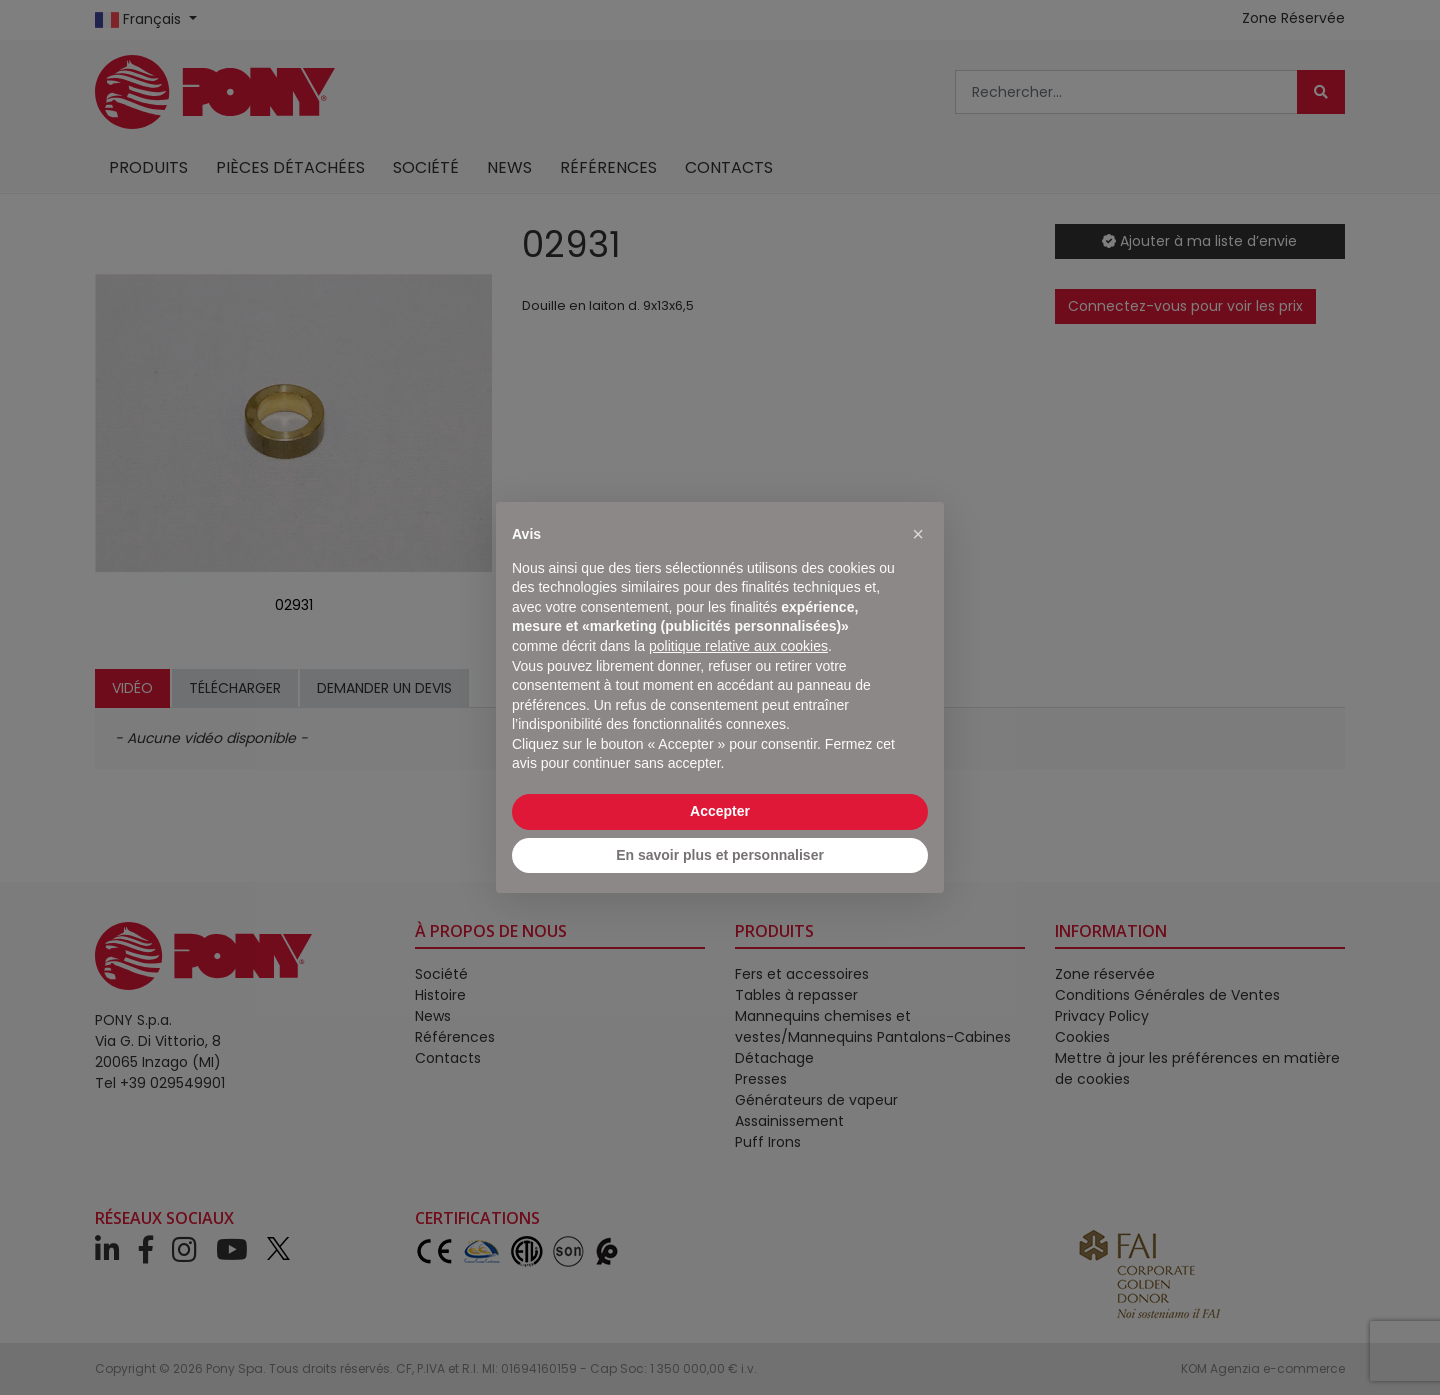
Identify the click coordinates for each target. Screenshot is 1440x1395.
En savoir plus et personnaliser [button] (720, 855)
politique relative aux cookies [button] (738, 646)
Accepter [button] (720, 811)
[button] (918, 534)
